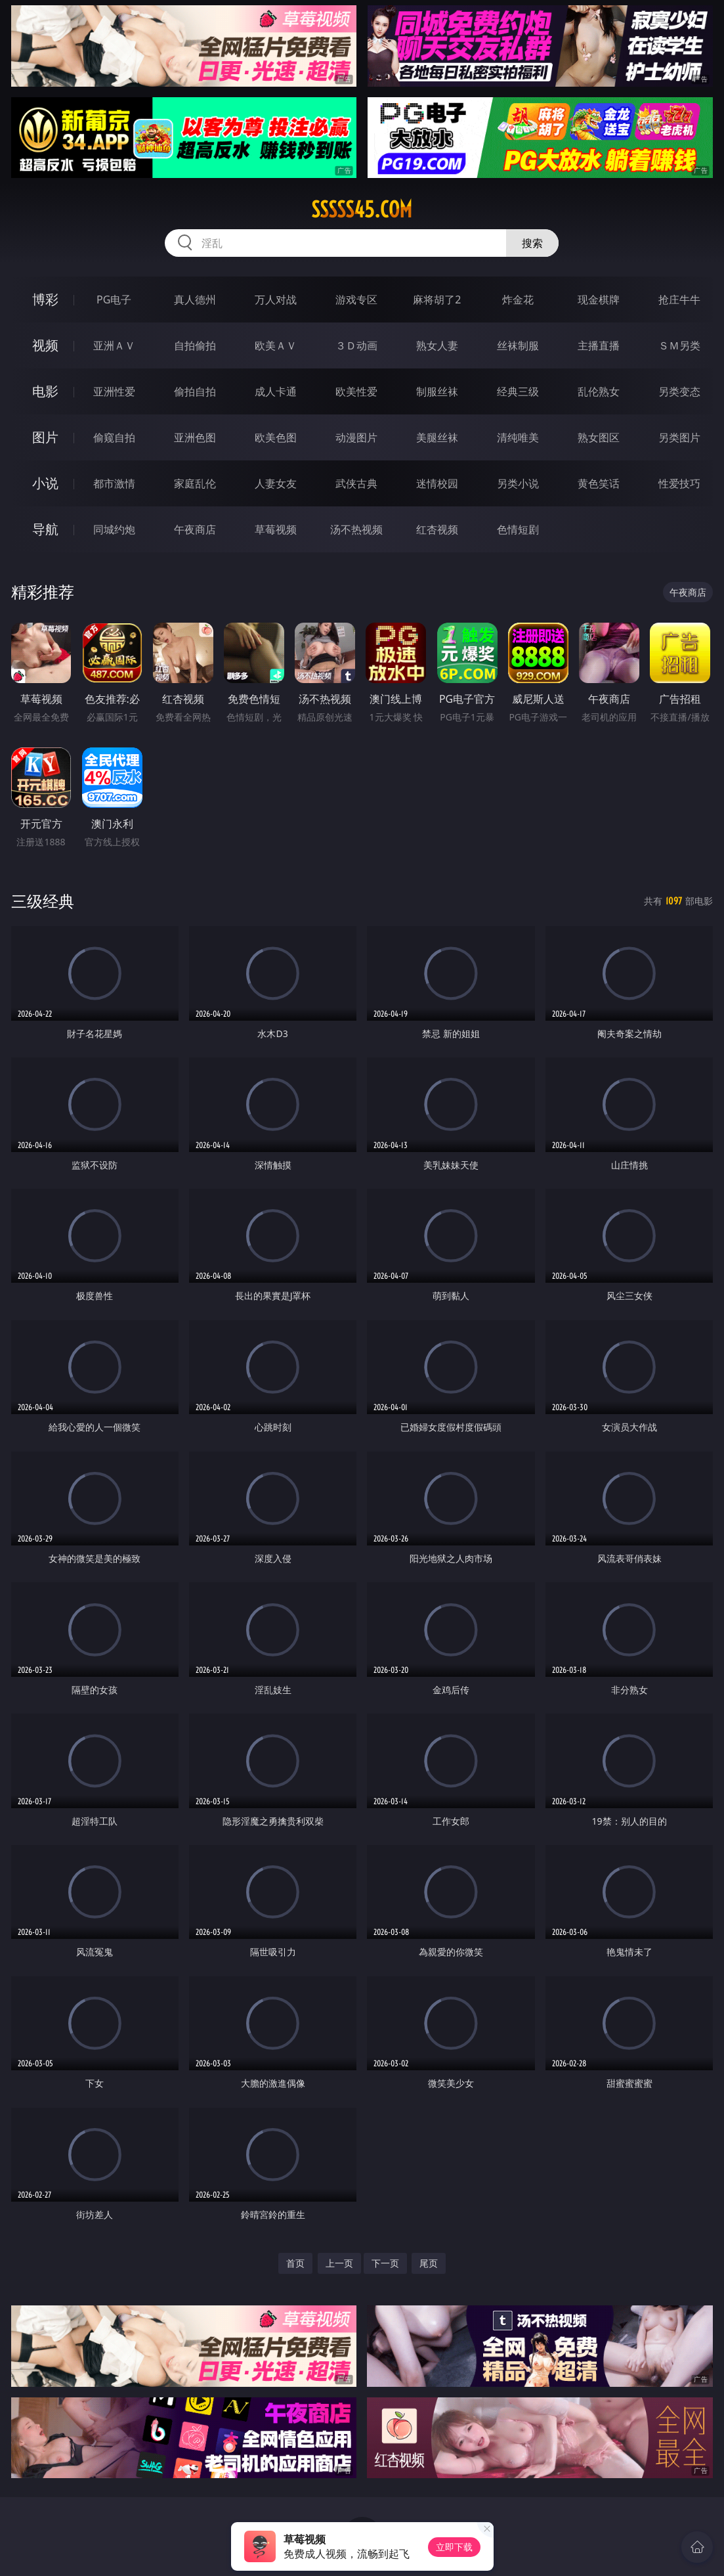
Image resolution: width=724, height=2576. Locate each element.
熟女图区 (599, 437)
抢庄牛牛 (679, 299)
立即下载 (454, 2547)
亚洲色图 (195, 437)
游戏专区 (356, 299)
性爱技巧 (679, 483)
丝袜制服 (518, 345)
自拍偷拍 (195, 345)
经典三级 (518, 391)
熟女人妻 (437, 345)
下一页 (385, 2263)
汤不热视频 (356, 529)
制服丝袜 (437, 391)
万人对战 (276, 299)
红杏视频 (437, 529)
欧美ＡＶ (276, 345)
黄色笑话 (599, 483)
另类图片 (679, 437)
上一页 (339, 2263)
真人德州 (195, 299)
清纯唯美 (518, 437)
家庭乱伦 (195, 483)
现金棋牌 (599, 299)
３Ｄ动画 (356, 345)
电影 (45, 391)
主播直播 (599, 345)
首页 (295, 2263)
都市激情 (114, 483)
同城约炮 (114, 529)
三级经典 (42, 901)
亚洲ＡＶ (114, 345)
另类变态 (679, 391)
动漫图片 (356, 437)
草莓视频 (276, 529)
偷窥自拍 (114, 437)
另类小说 (518, 483)
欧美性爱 (356, 391)
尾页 (428, 2263)
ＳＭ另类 (679, 345)
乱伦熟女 (599, 391)
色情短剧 (518, 529)
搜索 (532, 243)
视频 (45, 345)
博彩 (45, 299)
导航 (45, 529)
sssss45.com (361, 209)
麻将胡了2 (437, 299)
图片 (45, 437)
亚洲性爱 (114, 391)
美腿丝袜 (437, 437)
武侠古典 (356, 483)
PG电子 (113, 299)
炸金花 (518, 299)
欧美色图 (276, 437)
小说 (45, 483)
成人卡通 (276, 391)
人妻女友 (276, 483)
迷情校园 (437, 483)
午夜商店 (195, 529)
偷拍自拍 (195, 391)
